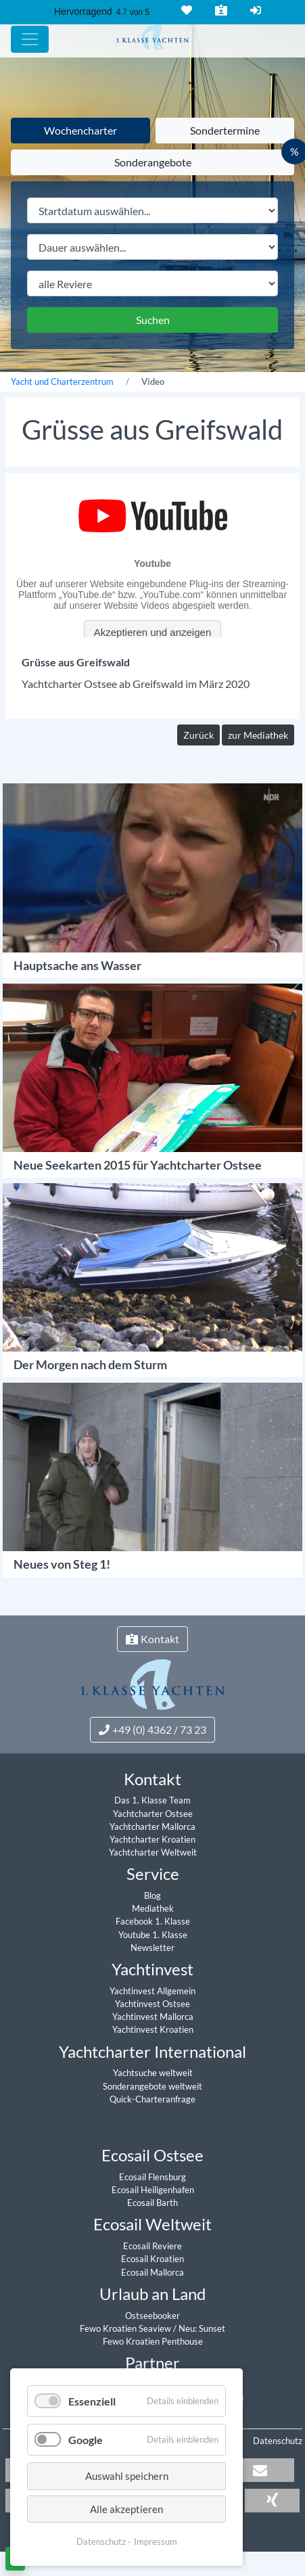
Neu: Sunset (202, 2328)
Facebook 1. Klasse (153, 1921)
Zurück (198, 735)
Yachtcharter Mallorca (152, 1826)
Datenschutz (277, 2440)
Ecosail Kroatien (152, 2258)
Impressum (155, 2541)
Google (85, 2439)
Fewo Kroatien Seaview (126, 2328)
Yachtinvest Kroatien (152, 2029)
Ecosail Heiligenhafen (153, 2189)
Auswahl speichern (126, 2476)
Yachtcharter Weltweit (153, 1852)
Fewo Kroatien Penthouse (153, 2341)
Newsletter (152, 1947)
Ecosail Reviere (152, 2245)
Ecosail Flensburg (152, 2176)
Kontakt (219, 10)
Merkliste (185, 10)
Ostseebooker (152, 2315)
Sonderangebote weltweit (152, 2086)
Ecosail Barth (152, 2202)
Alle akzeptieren (126, 2509)
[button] (260, 2470)
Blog (152, 1895)
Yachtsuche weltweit (153, 2072)
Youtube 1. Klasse (152, 1934)
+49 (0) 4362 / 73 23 (152, 1729)
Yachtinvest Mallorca (152, 2016)
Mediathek (153, 1908)
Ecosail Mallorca (152, 2272)
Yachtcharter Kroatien (152, 1839)
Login (254, 10)
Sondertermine (225, 130)
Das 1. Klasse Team (152, 1800)
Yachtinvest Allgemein (152, 1990)
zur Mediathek (258, 735)
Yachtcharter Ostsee (153, 1813)
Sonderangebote (152, 162)
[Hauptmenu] (30, 39)
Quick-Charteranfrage (152, 2099)
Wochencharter (80, 130)
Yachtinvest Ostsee (152, 2003)
